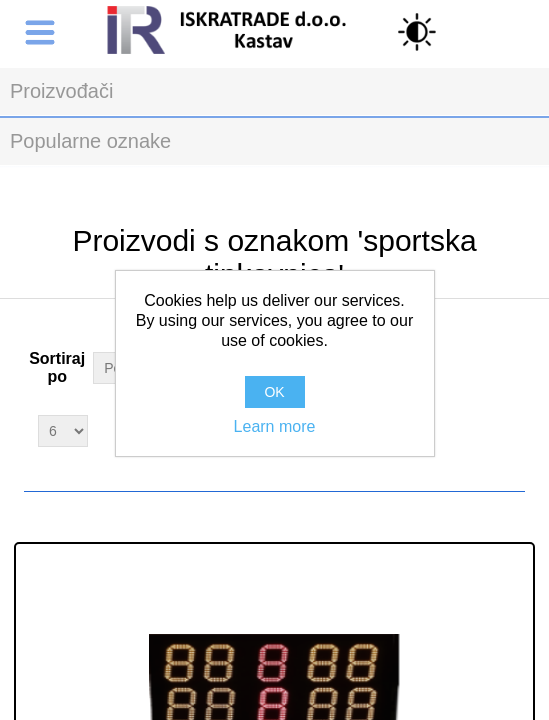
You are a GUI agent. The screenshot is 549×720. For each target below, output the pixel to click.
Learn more (275, 426)
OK (274, 392)
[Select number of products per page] (63, 431)
